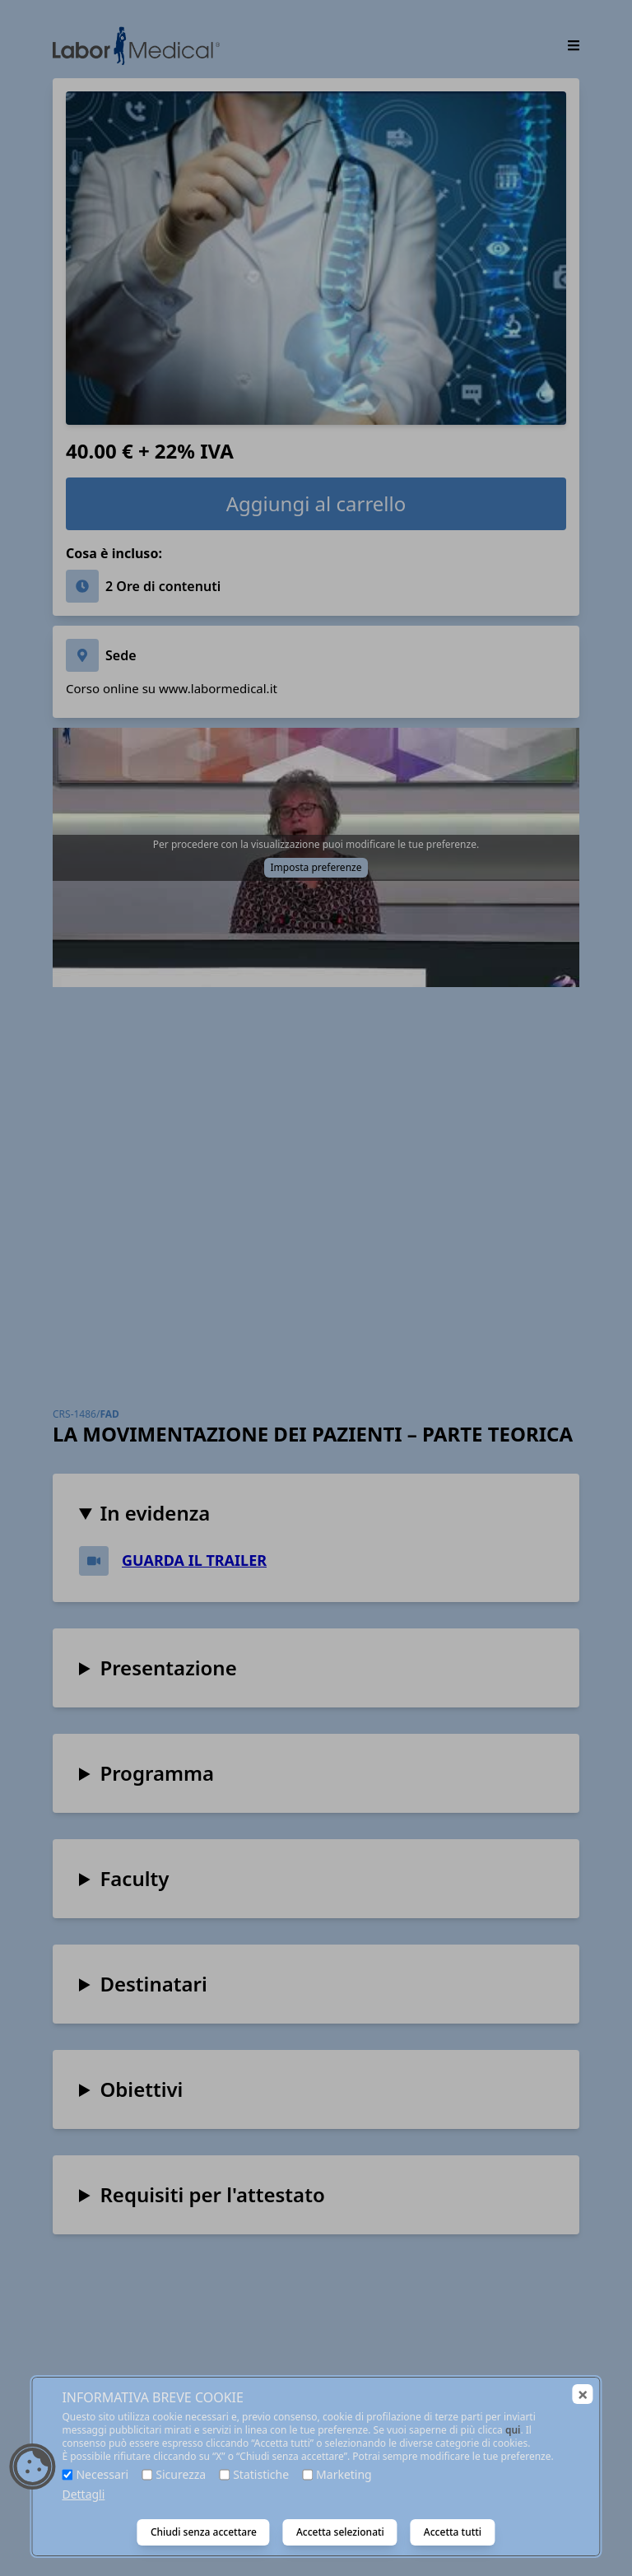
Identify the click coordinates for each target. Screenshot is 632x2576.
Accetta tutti (452, 2532)
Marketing (344, 2474)
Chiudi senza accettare (204, 2532)
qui (513, 2430)
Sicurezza (181, 2474)
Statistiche (261, 2474)
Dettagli (83, 2494)
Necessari (102, 2474)
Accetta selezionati (340, 2532)
